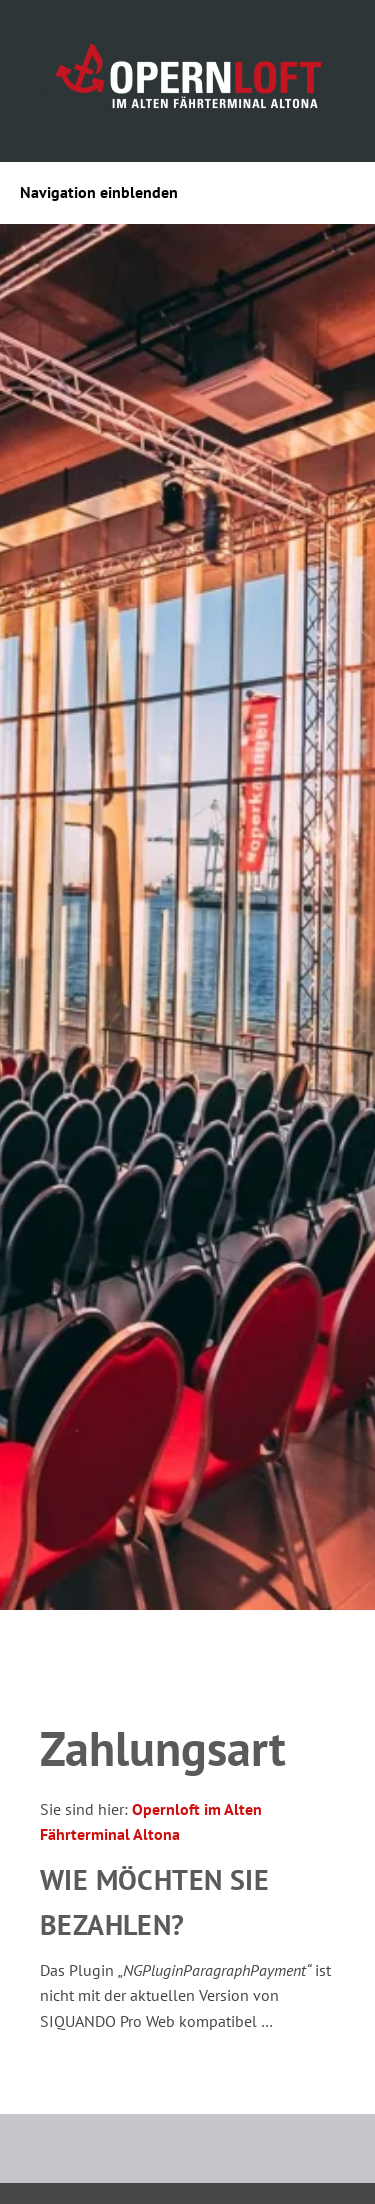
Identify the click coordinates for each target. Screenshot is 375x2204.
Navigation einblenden (99, 192)
